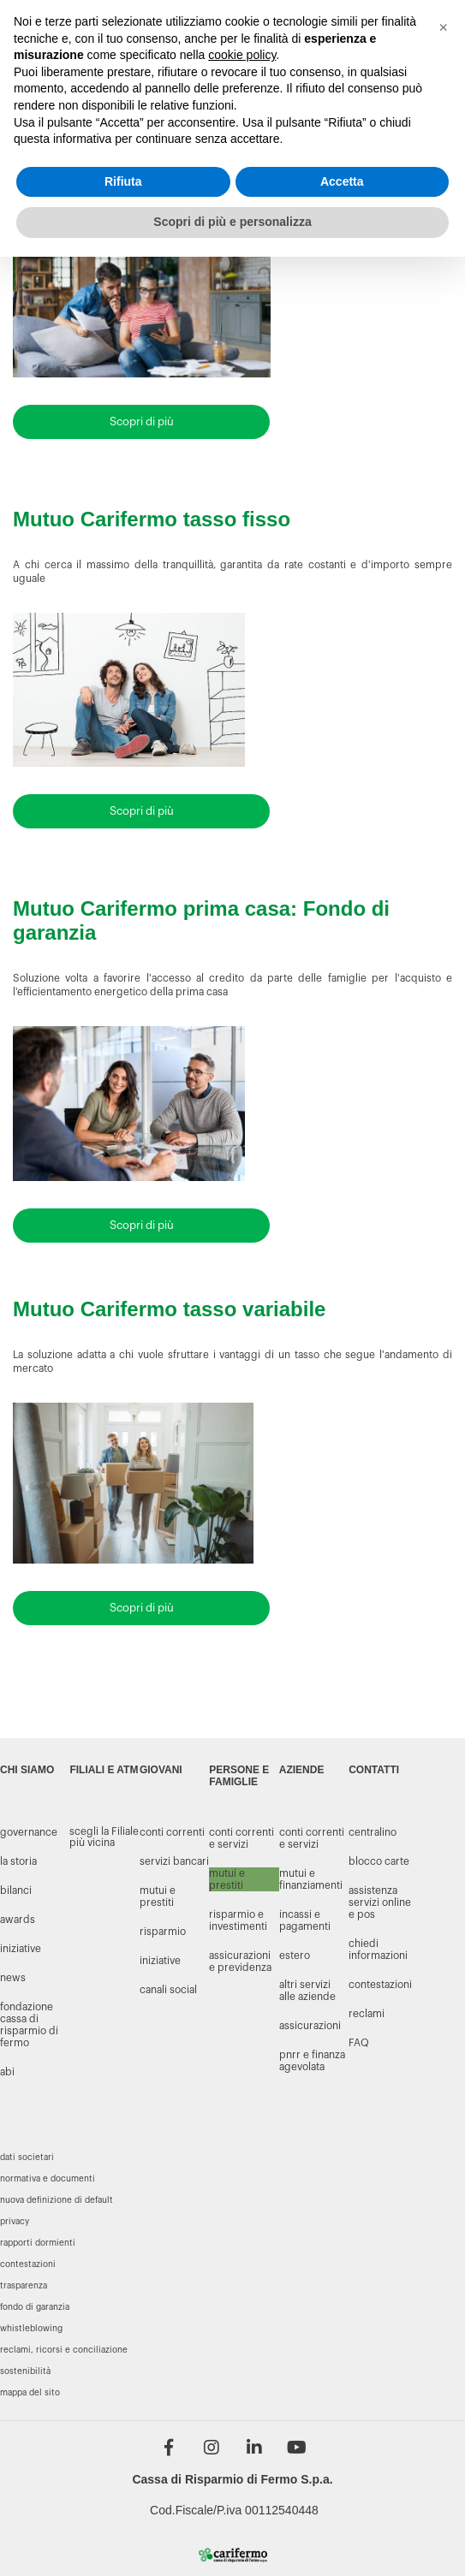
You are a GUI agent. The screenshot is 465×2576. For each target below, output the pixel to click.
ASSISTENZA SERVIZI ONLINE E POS (380, 1902)
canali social (168, 1990)
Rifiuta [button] (123, 181)
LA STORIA (18, 1861)
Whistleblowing (31, 2328)
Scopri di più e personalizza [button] (232, 222)
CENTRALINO (372, 1832)
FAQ (359, 2043)
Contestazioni (28, 2264)
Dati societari (27, 2157)
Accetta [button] (342, 181)
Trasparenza (23, 2286)
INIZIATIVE (20, 1949)
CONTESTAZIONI (380, 1984)
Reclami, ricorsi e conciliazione (64, 2350)
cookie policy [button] (242, 55)
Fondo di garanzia (34, 2307)
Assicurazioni (310, 2026)
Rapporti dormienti (37, 2243)
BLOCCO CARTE (379, 1861)
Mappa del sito (30, 2393)
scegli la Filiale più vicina (104, 1837)
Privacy (14, 2221)
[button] (442, 27)
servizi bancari (174, 1861)
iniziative (160, 1961)
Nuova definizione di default (56, 2200)
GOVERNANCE (28, 1832)
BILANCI (16, 1890)
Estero (294, 1955)
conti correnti (172, 1832)
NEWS (13, 1978)
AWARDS (17, 1919)
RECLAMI (367, 2014)
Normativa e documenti (47, 2179)
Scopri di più (142, 421)
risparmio (163, 1931)
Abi (7, 2072)
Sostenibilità (25, 2371)
